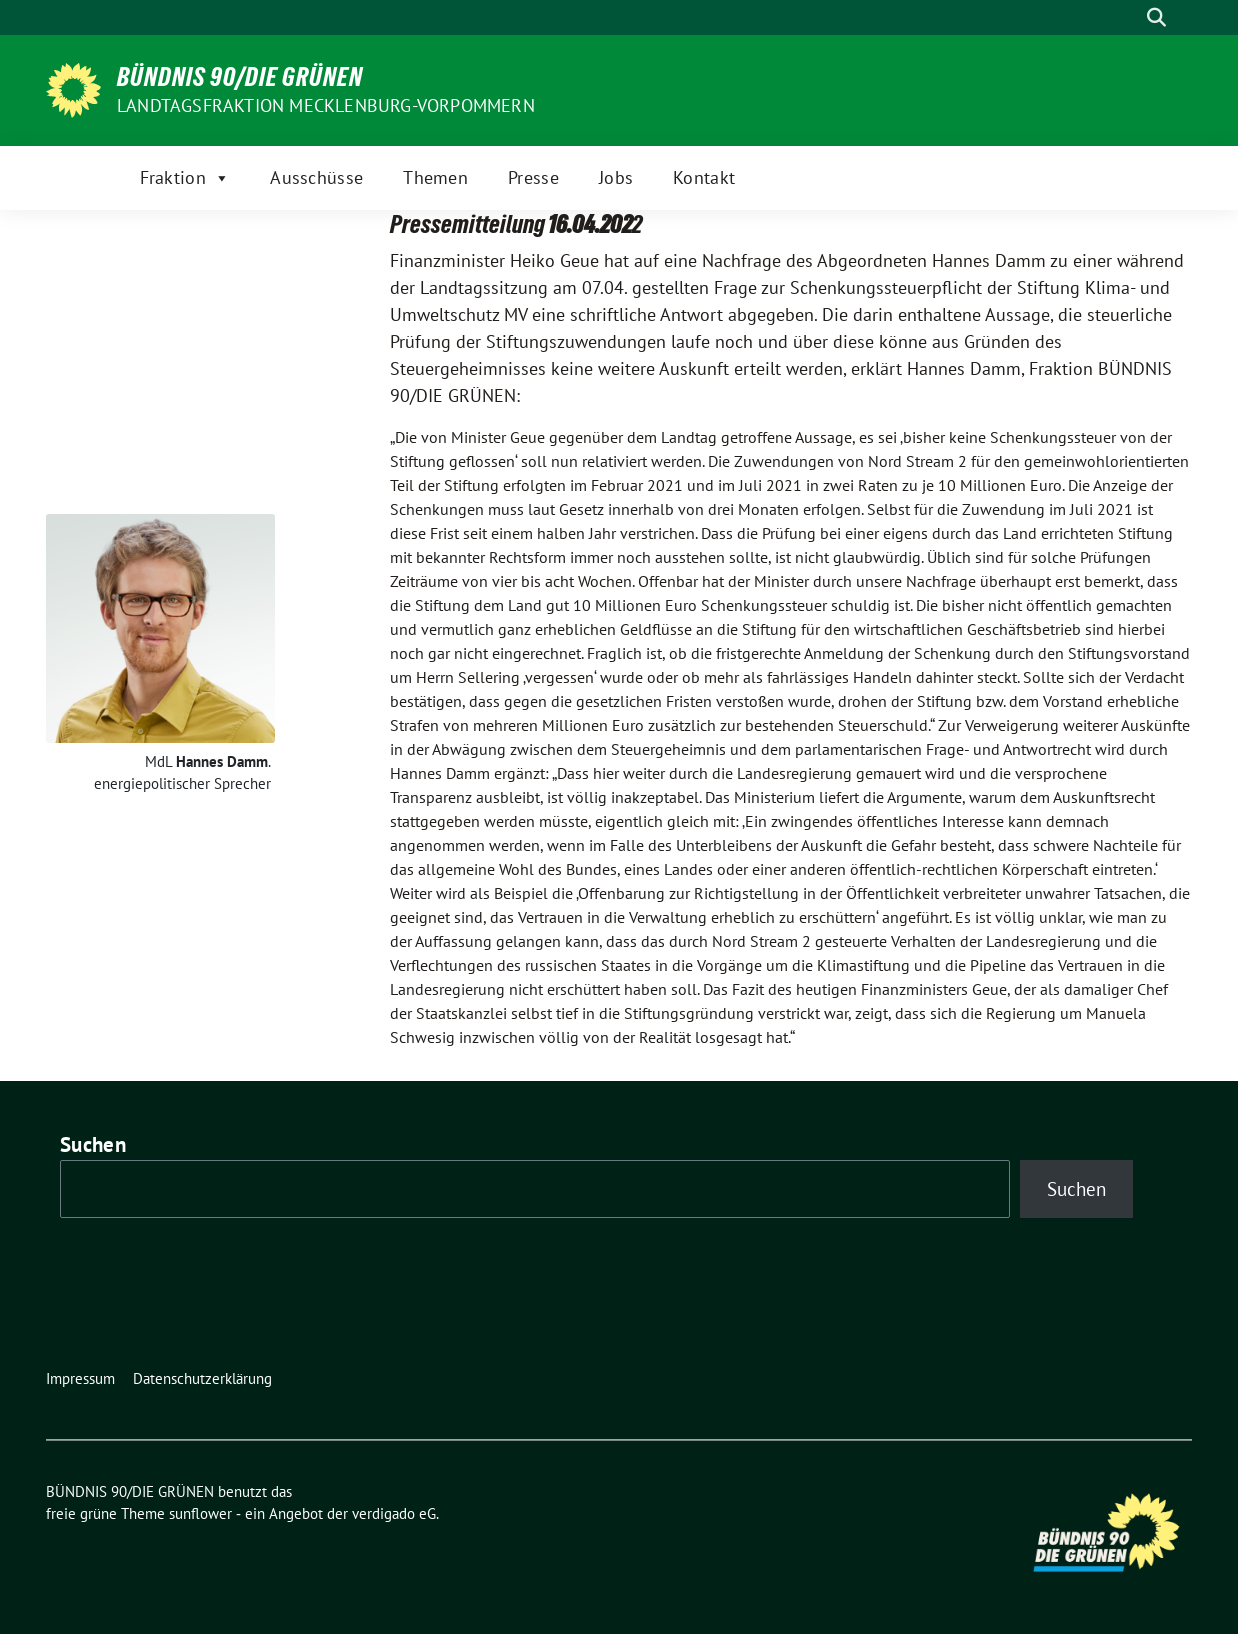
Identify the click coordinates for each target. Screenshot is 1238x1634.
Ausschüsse (316, 177)
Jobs (616, 177)
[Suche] (1128, 17)
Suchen (93, 1144)
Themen (435, 177)
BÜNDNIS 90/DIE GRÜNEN (240, 77)
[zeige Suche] (1156, 17)
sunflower (200, 1513)
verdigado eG (394, 1513)
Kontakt (704, 177)
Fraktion (185, 178)
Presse (533, 177)
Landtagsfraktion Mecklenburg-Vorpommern (326, 105)
